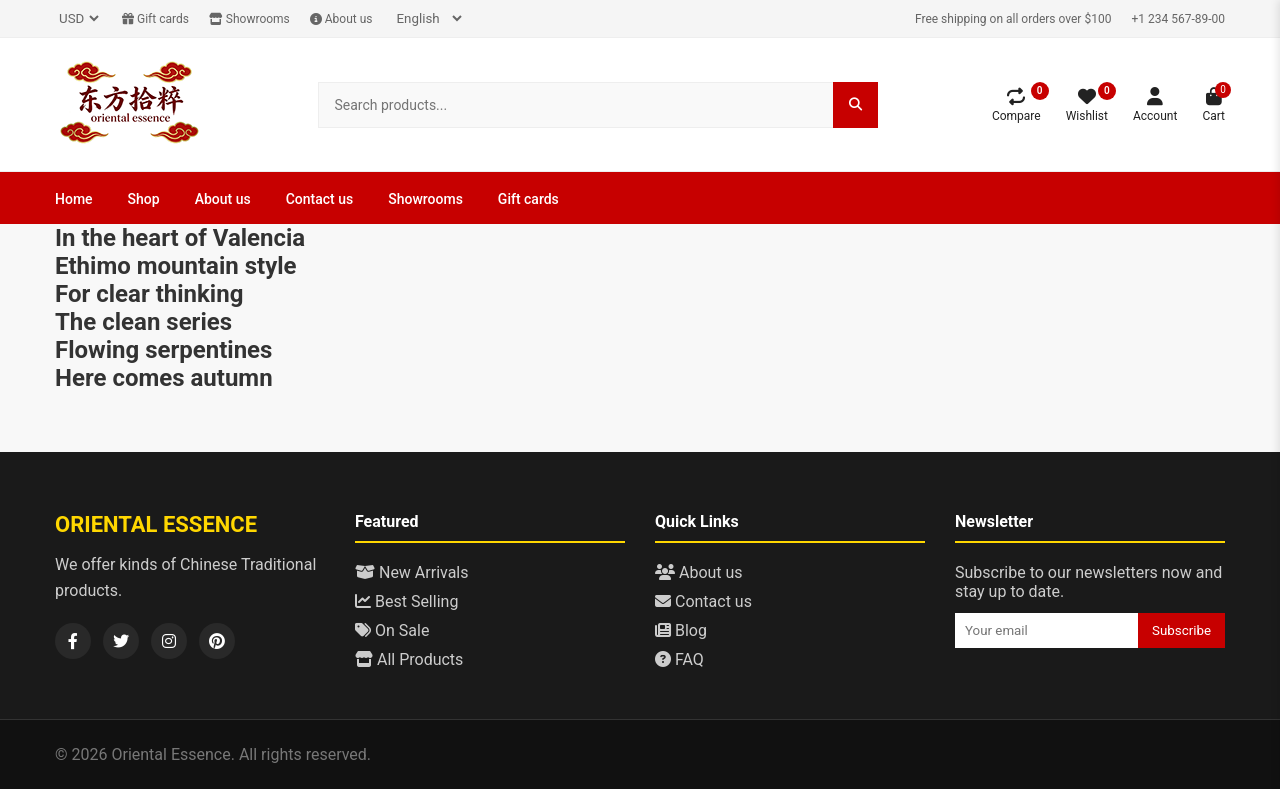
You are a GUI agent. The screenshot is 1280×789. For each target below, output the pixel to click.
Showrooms (249, 19)
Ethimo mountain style (176, 266)
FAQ (679, 659)
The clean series (143, 322)
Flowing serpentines (163, 350)
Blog (681, 630)
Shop (144, 199)
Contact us (320, 199)
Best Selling (406, 601)
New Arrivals (412, 572)
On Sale (392, 630)
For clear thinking (149, 294)
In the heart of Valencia (180, 238)
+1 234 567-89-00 (1178, 19)
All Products (409, 659)
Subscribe (1181, 630)
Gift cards (155, 19)
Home (74, 199)
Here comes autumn (164, 378)
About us (341, 19)
